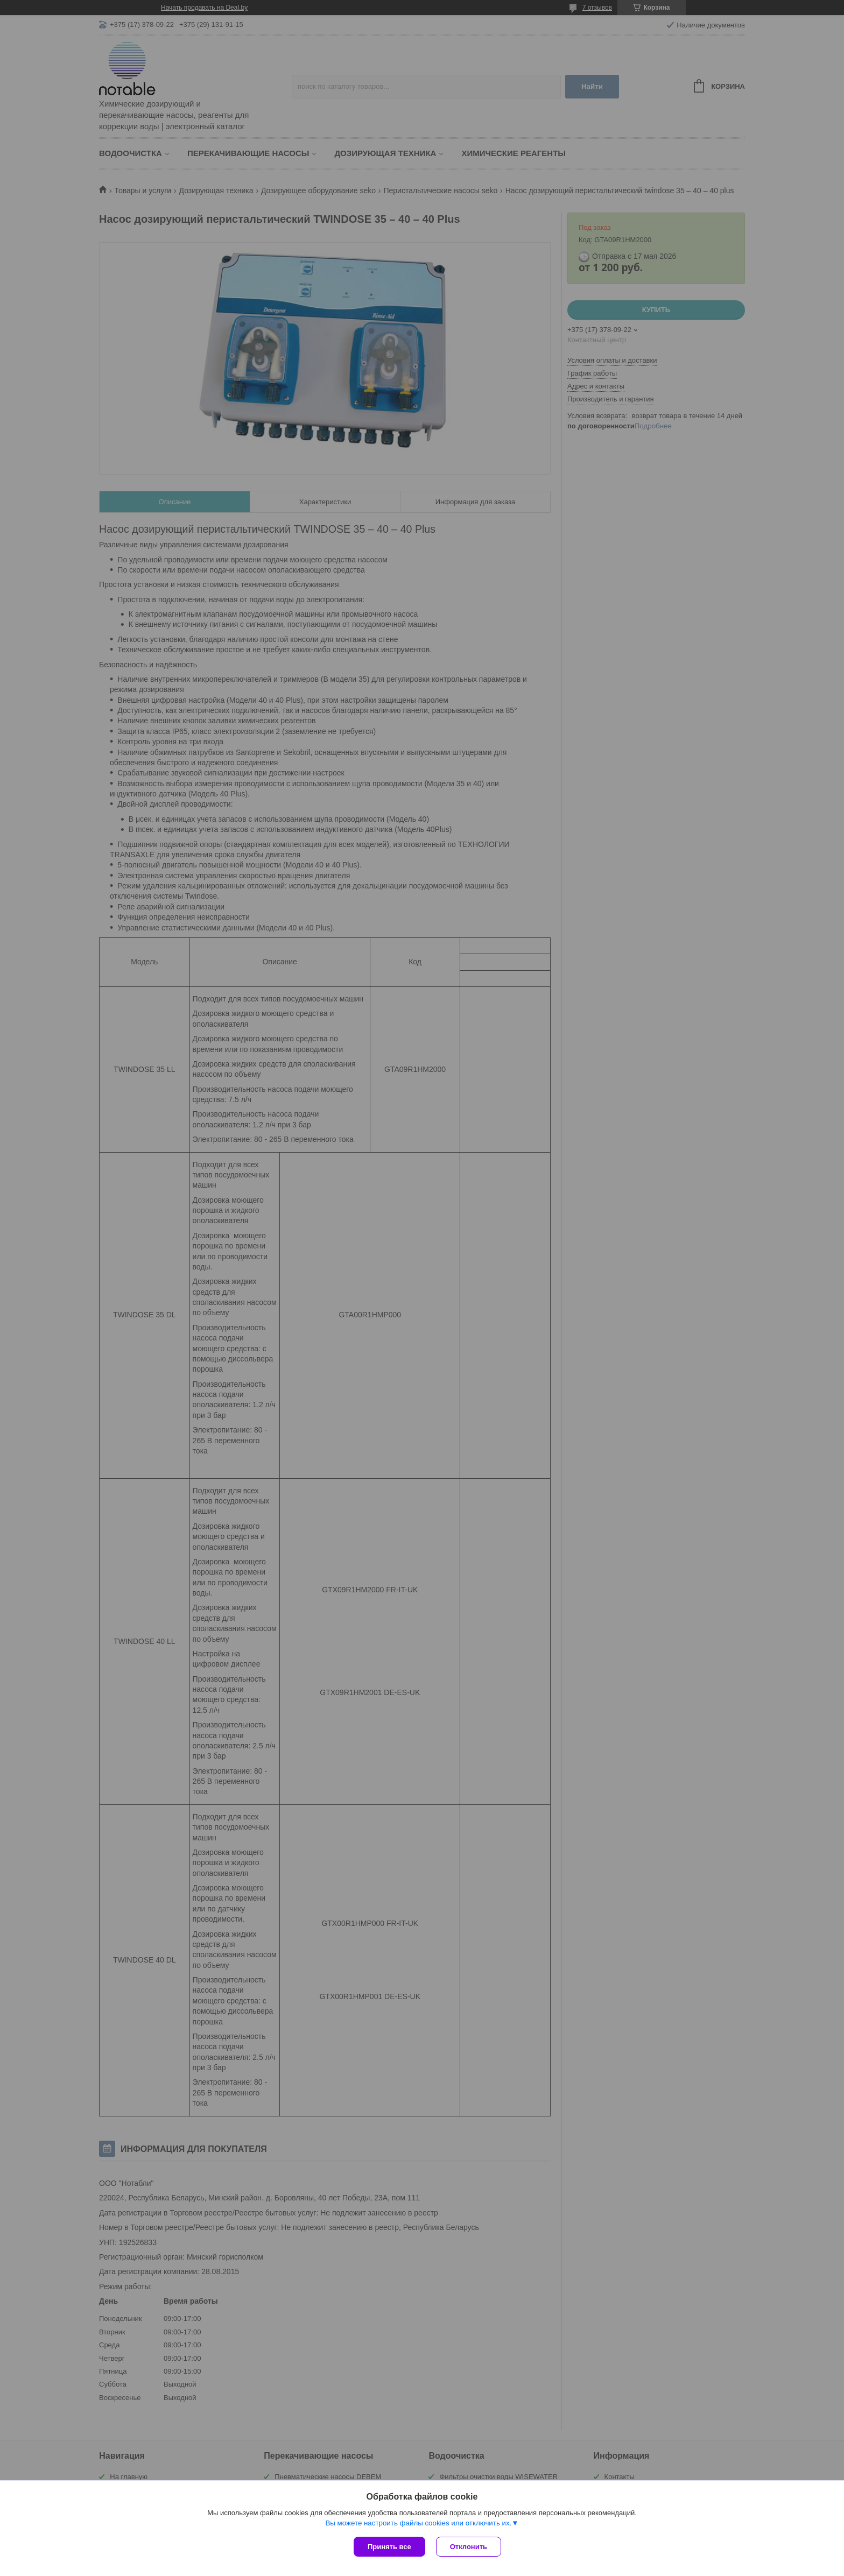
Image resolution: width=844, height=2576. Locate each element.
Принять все (389, 2547)
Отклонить (468, 2547)
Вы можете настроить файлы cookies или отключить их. (418, 2523)
